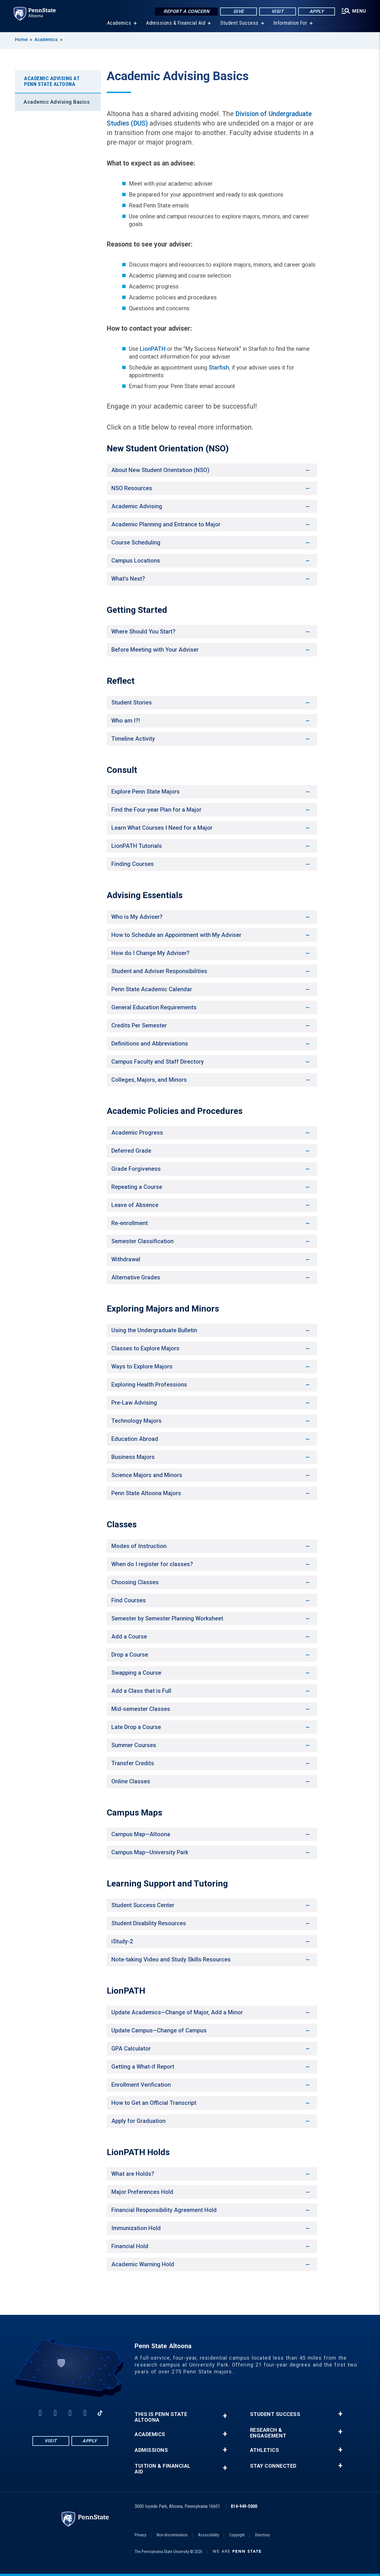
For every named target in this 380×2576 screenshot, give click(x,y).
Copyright (237, 2535)
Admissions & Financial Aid (175, 23)
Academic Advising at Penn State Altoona (52, 81)
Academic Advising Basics (57, 102)
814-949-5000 (244, 2506)
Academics (119, 23)
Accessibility (208, 2535)
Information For (290, 23)
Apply (316, 11)
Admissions (151, 2450)
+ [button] (225, 2416)
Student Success (239, 23)
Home (21, 39)
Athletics (264, 2450)
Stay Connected (273, 2466)
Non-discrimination (172, 2535)
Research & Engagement (268, 2433)
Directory (262, 2535)
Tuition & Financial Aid (163, 2469)
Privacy (140, 2535)
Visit (278, 11)
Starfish (219, 367)
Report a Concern (186, 11)
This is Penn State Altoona (161, 2417)
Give (238, 11)
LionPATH (152, 348)
